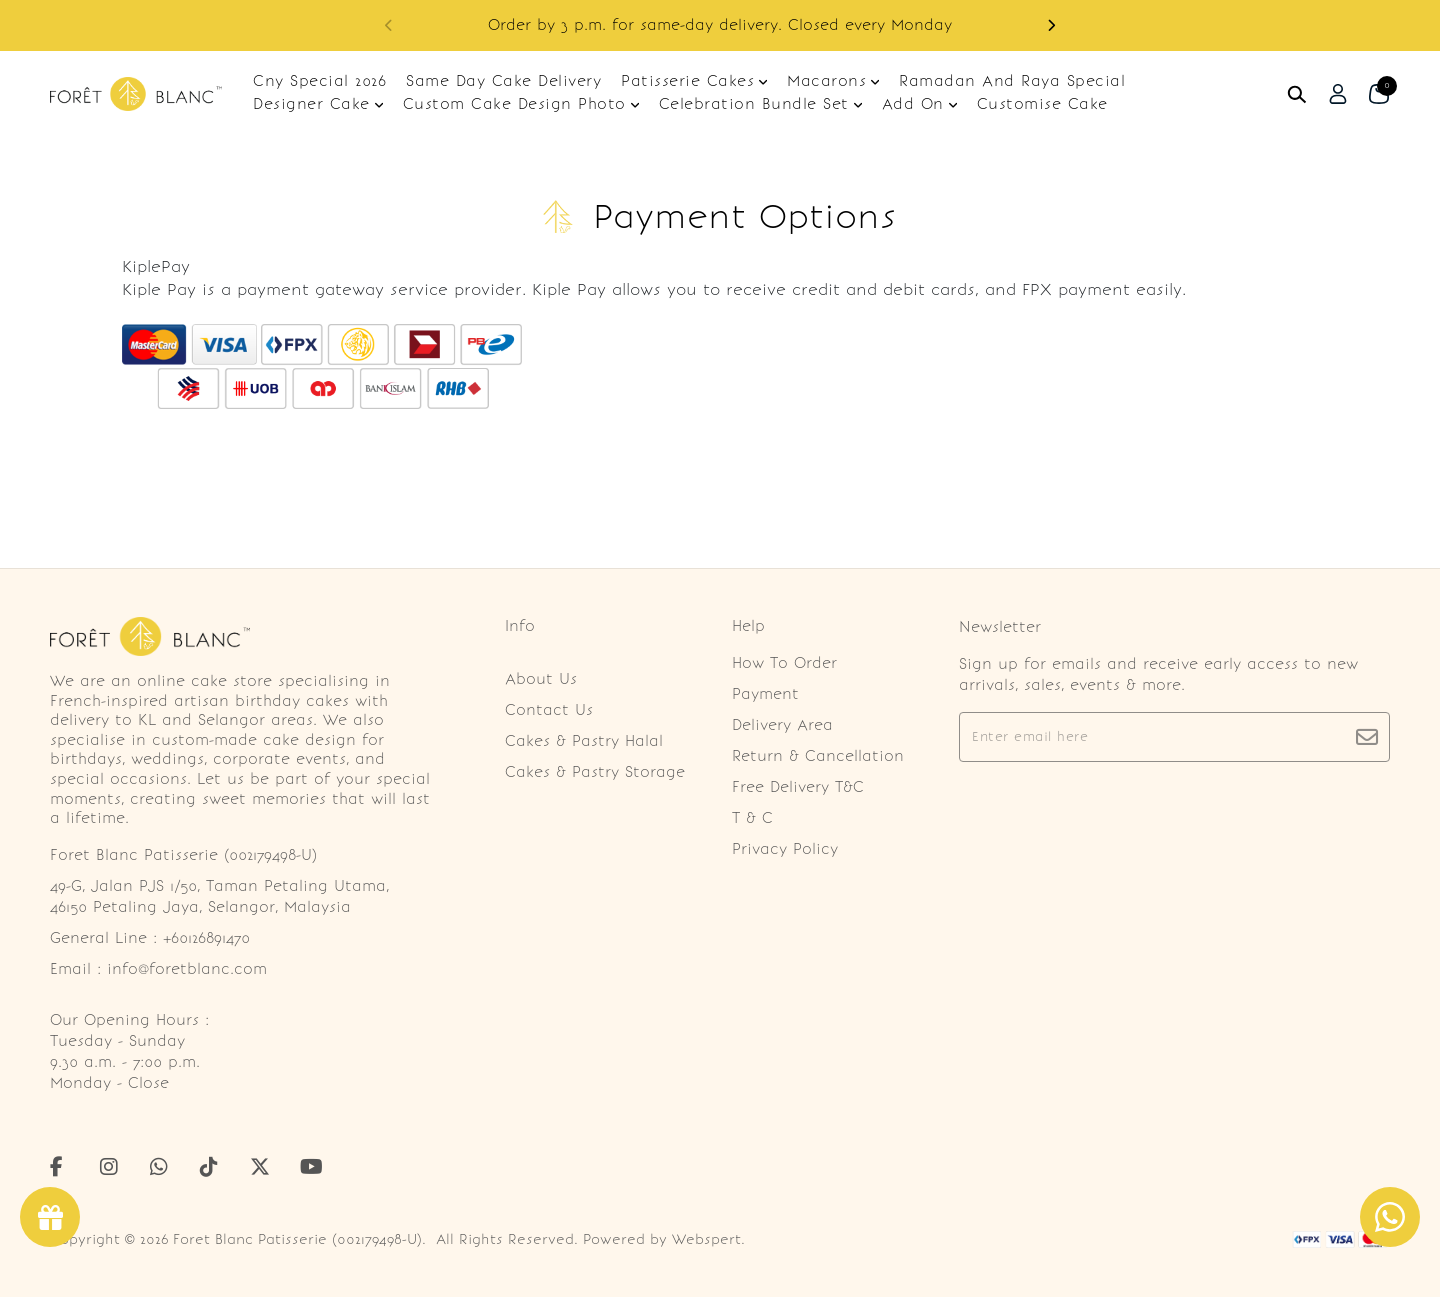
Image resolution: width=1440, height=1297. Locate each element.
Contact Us (549, 710)
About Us (541, 679)
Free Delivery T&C (798, 787)
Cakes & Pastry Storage (595, 772)
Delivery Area (782, 725)
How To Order (784, 663)
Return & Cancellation (818, 756)
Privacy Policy (785, 849)
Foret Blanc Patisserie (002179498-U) (297, 1239)
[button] (1051, 25)
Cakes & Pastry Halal (584, 741)
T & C (752, 818)
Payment (765, 694)
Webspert (706, 1239)
